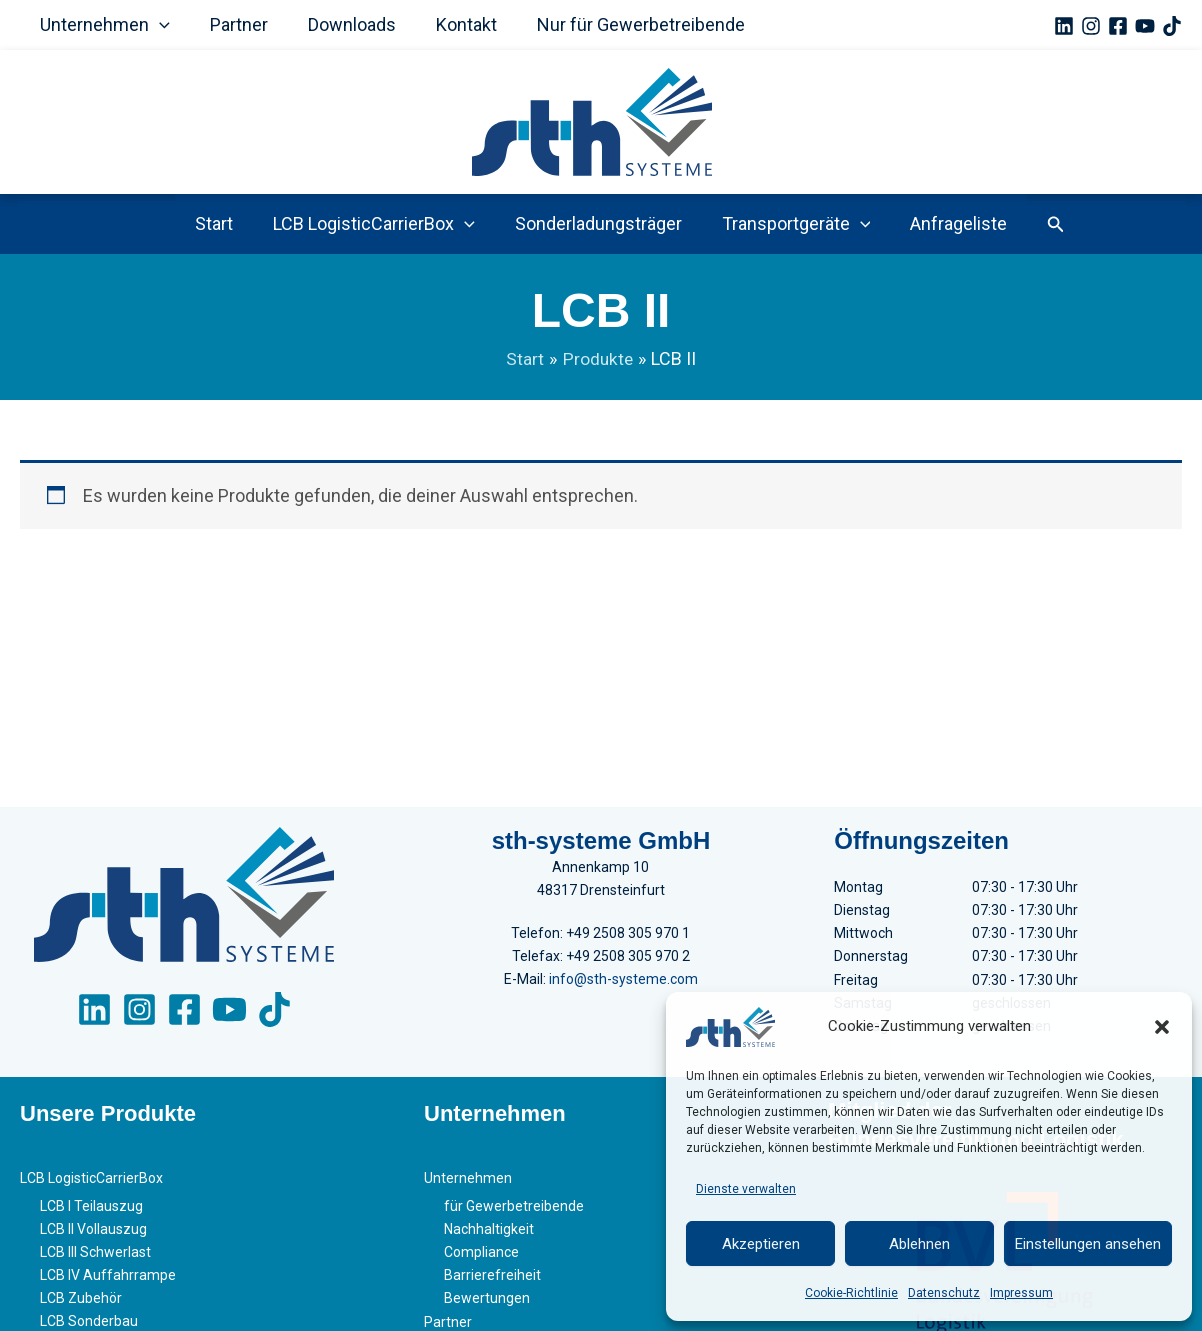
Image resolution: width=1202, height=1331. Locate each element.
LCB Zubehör (81, 1303)
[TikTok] (1172, 26)
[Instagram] (1091, 26)
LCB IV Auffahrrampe (108, 1280)
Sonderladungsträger (598, 223)
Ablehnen (919, 1244)
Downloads (342, 24)
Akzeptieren (761, 1244)
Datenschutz (944, 1293)
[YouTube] (1145, 26)
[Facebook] (1118, 26)
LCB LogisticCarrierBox (378, 224)
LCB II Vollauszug (93, 1234)
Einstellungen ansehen (1088, 1244)
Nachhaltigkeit (489, 1234)
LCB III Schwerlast (95, 1257)
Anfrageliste (950, 223)
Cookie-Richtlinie (851, 1293)
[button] (1162, 1027)
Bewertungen (487, 1303)
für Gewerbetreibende (514, 1211)
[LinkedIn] (94, 1017)
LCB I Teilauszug (91, 1211)
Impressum (1021, 1293)
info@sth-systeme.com (623, 986)
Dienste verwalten (746, 1189)
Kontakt (452, 24)
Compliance (481, 1257)
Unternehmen (103, 25)
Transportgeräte (792, 224)
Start (222, 223)
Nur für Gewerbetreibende (623, 24)
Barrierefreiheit (492, 1280)
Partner (233, 24)
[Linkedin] (1064, 26)
